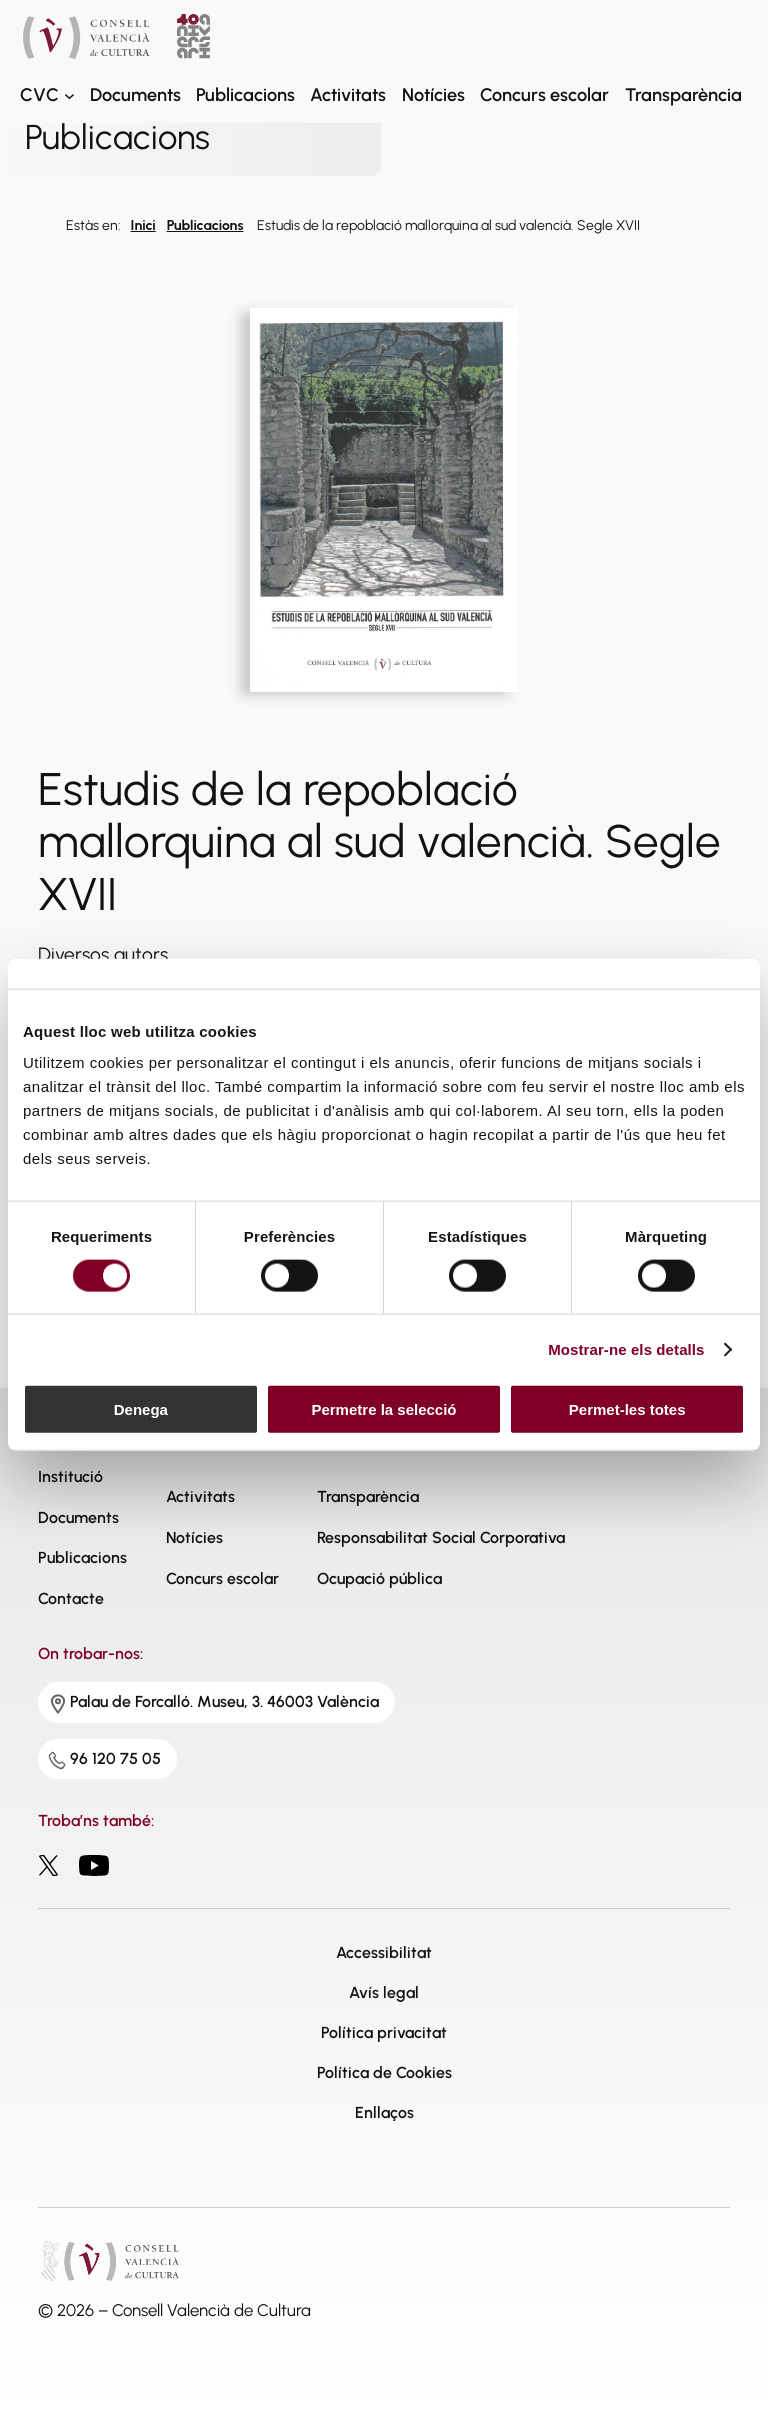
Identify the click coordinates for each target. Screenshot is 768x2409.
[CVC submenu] (69, 95)
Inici (143, 225)
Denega (141, 1409)
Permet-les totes (627, 1409)
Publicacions (205, 225)
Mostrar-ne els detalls (626, 1348)
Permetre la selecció (383, 1409)
